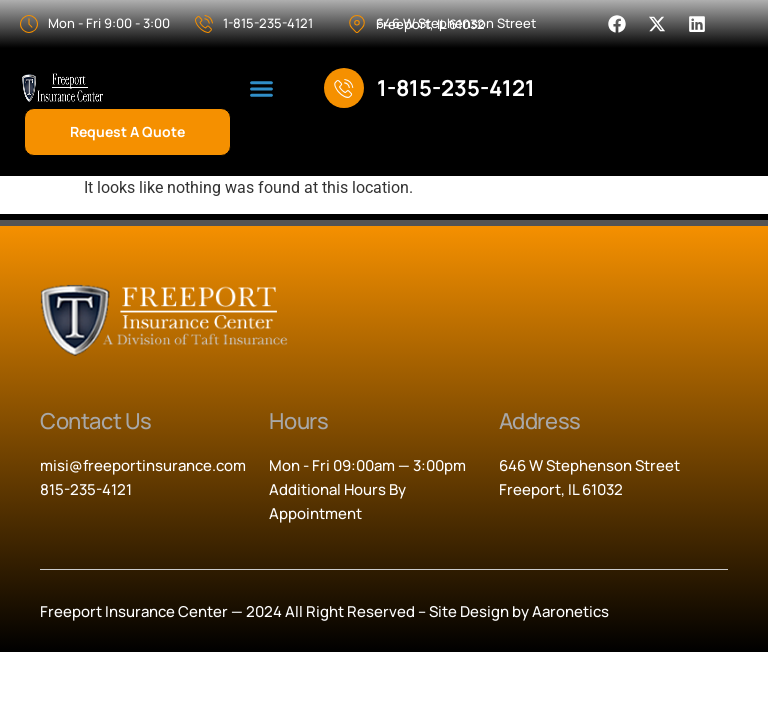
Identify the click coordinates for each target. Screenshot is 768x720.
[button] (261, 89)
